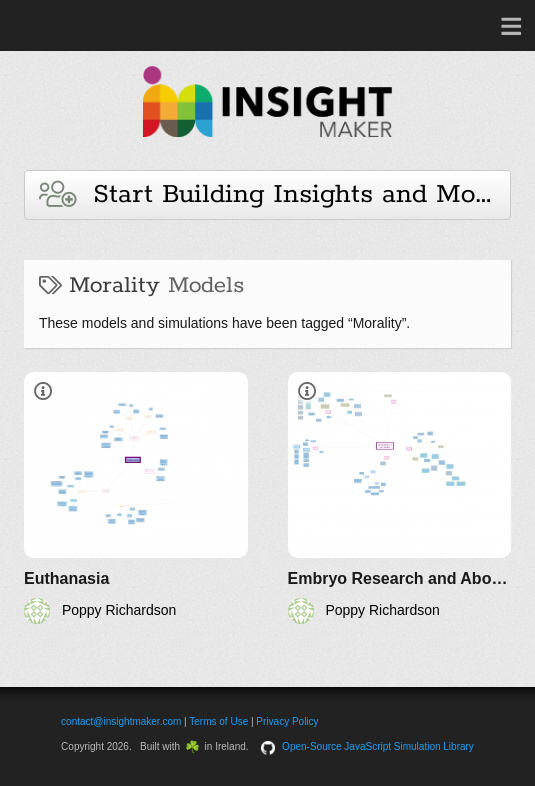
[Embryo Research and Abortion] (400, 498)
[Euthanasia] (136, 498)
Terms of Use (218, 721)
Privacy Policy (287, 721)
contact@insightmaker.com (121, 721)
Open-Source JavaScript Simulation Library (378, 746)
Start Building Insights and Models (275, 194)
